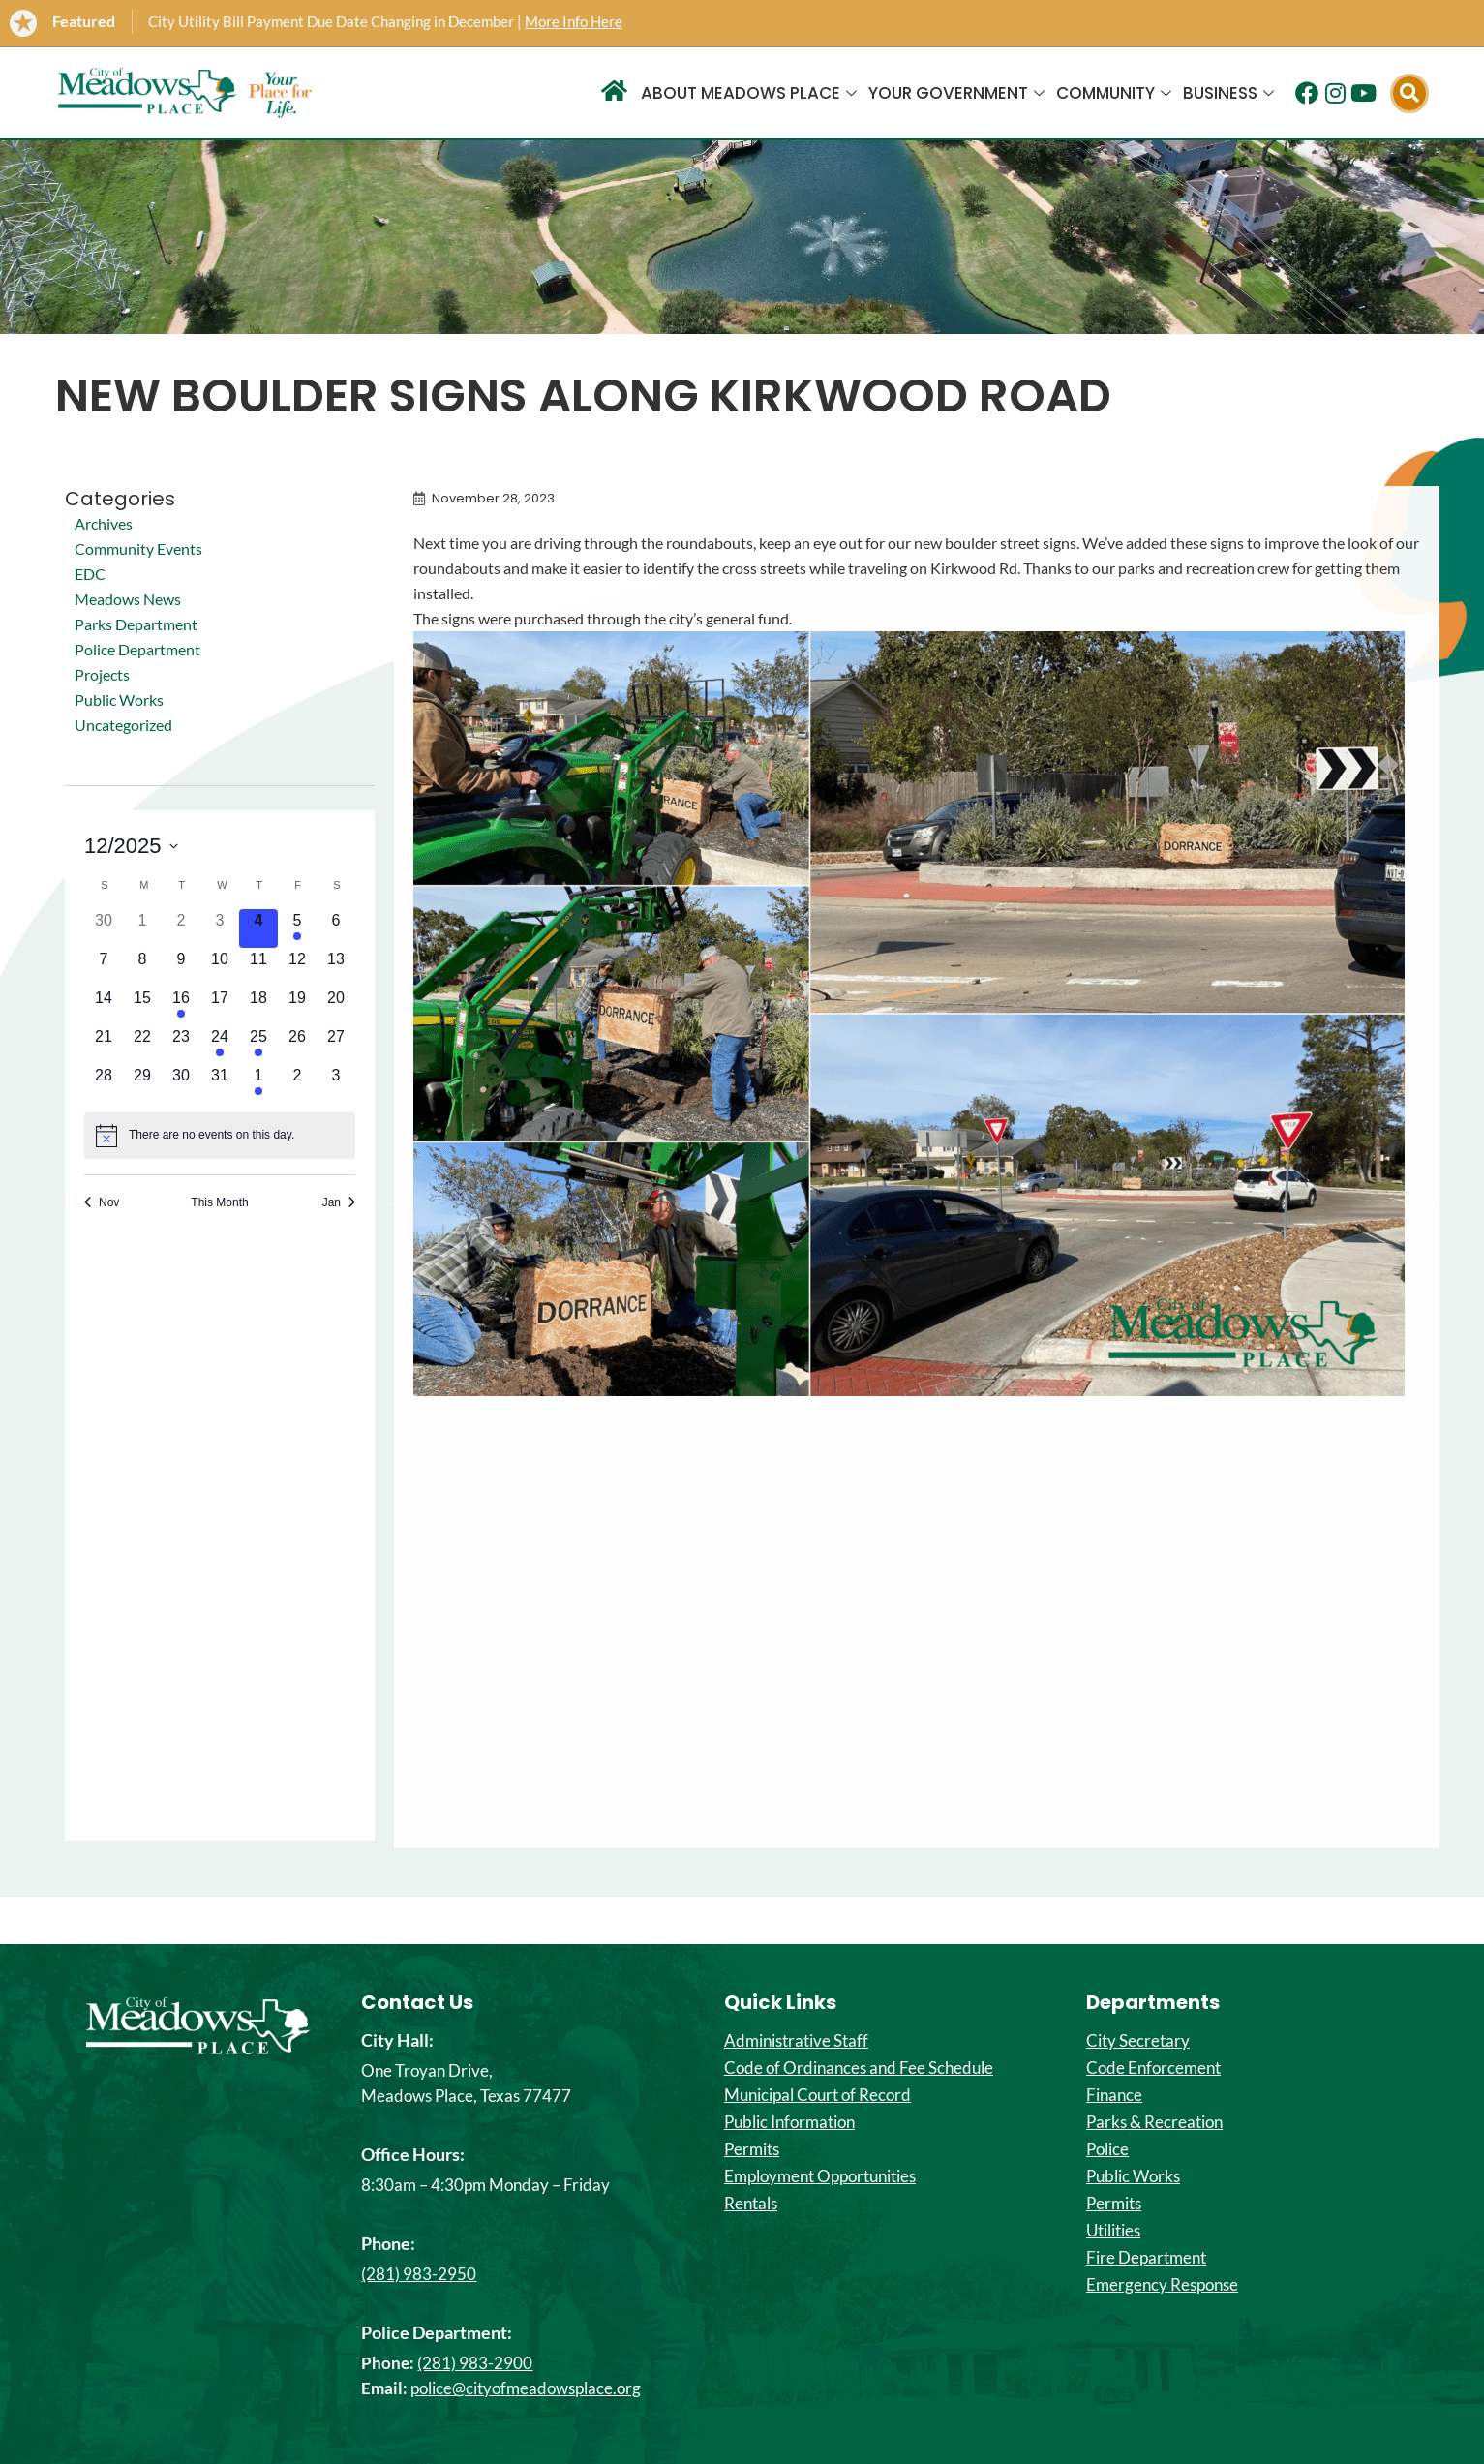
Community (1113, 93)
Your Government (956, 93)
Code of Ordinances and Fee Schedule (858, 2068)
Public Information (789, 2122)
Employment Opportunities (820, 2176)
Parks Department (136, 624)
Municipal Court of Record (817, 2095)
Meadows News (128, 599)
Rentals (750, 2203)
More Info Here (573, 21)
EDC (90, 573)
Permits (751, 2149)
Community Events (138, 548)
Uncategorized (123, 724)
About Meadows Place (749, 93)
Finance (1114, 2095)
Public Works (119, 699)
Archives (104, 523)
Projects (102, 674)
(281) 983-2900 (474, 2363)
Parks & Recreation (1154, 2122)
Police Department (137, 649)
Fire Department (1146, 2257)
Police (1107, 2149)
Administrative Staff (796, 2041)
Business (1228, 93)
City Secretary (1138, 2041)
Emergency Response (1162, 2285)
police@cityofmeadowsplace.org (525, 2388)
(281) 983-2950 (418, 2274)
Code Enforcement (1153, 2068)
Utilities (1113, 2230)
